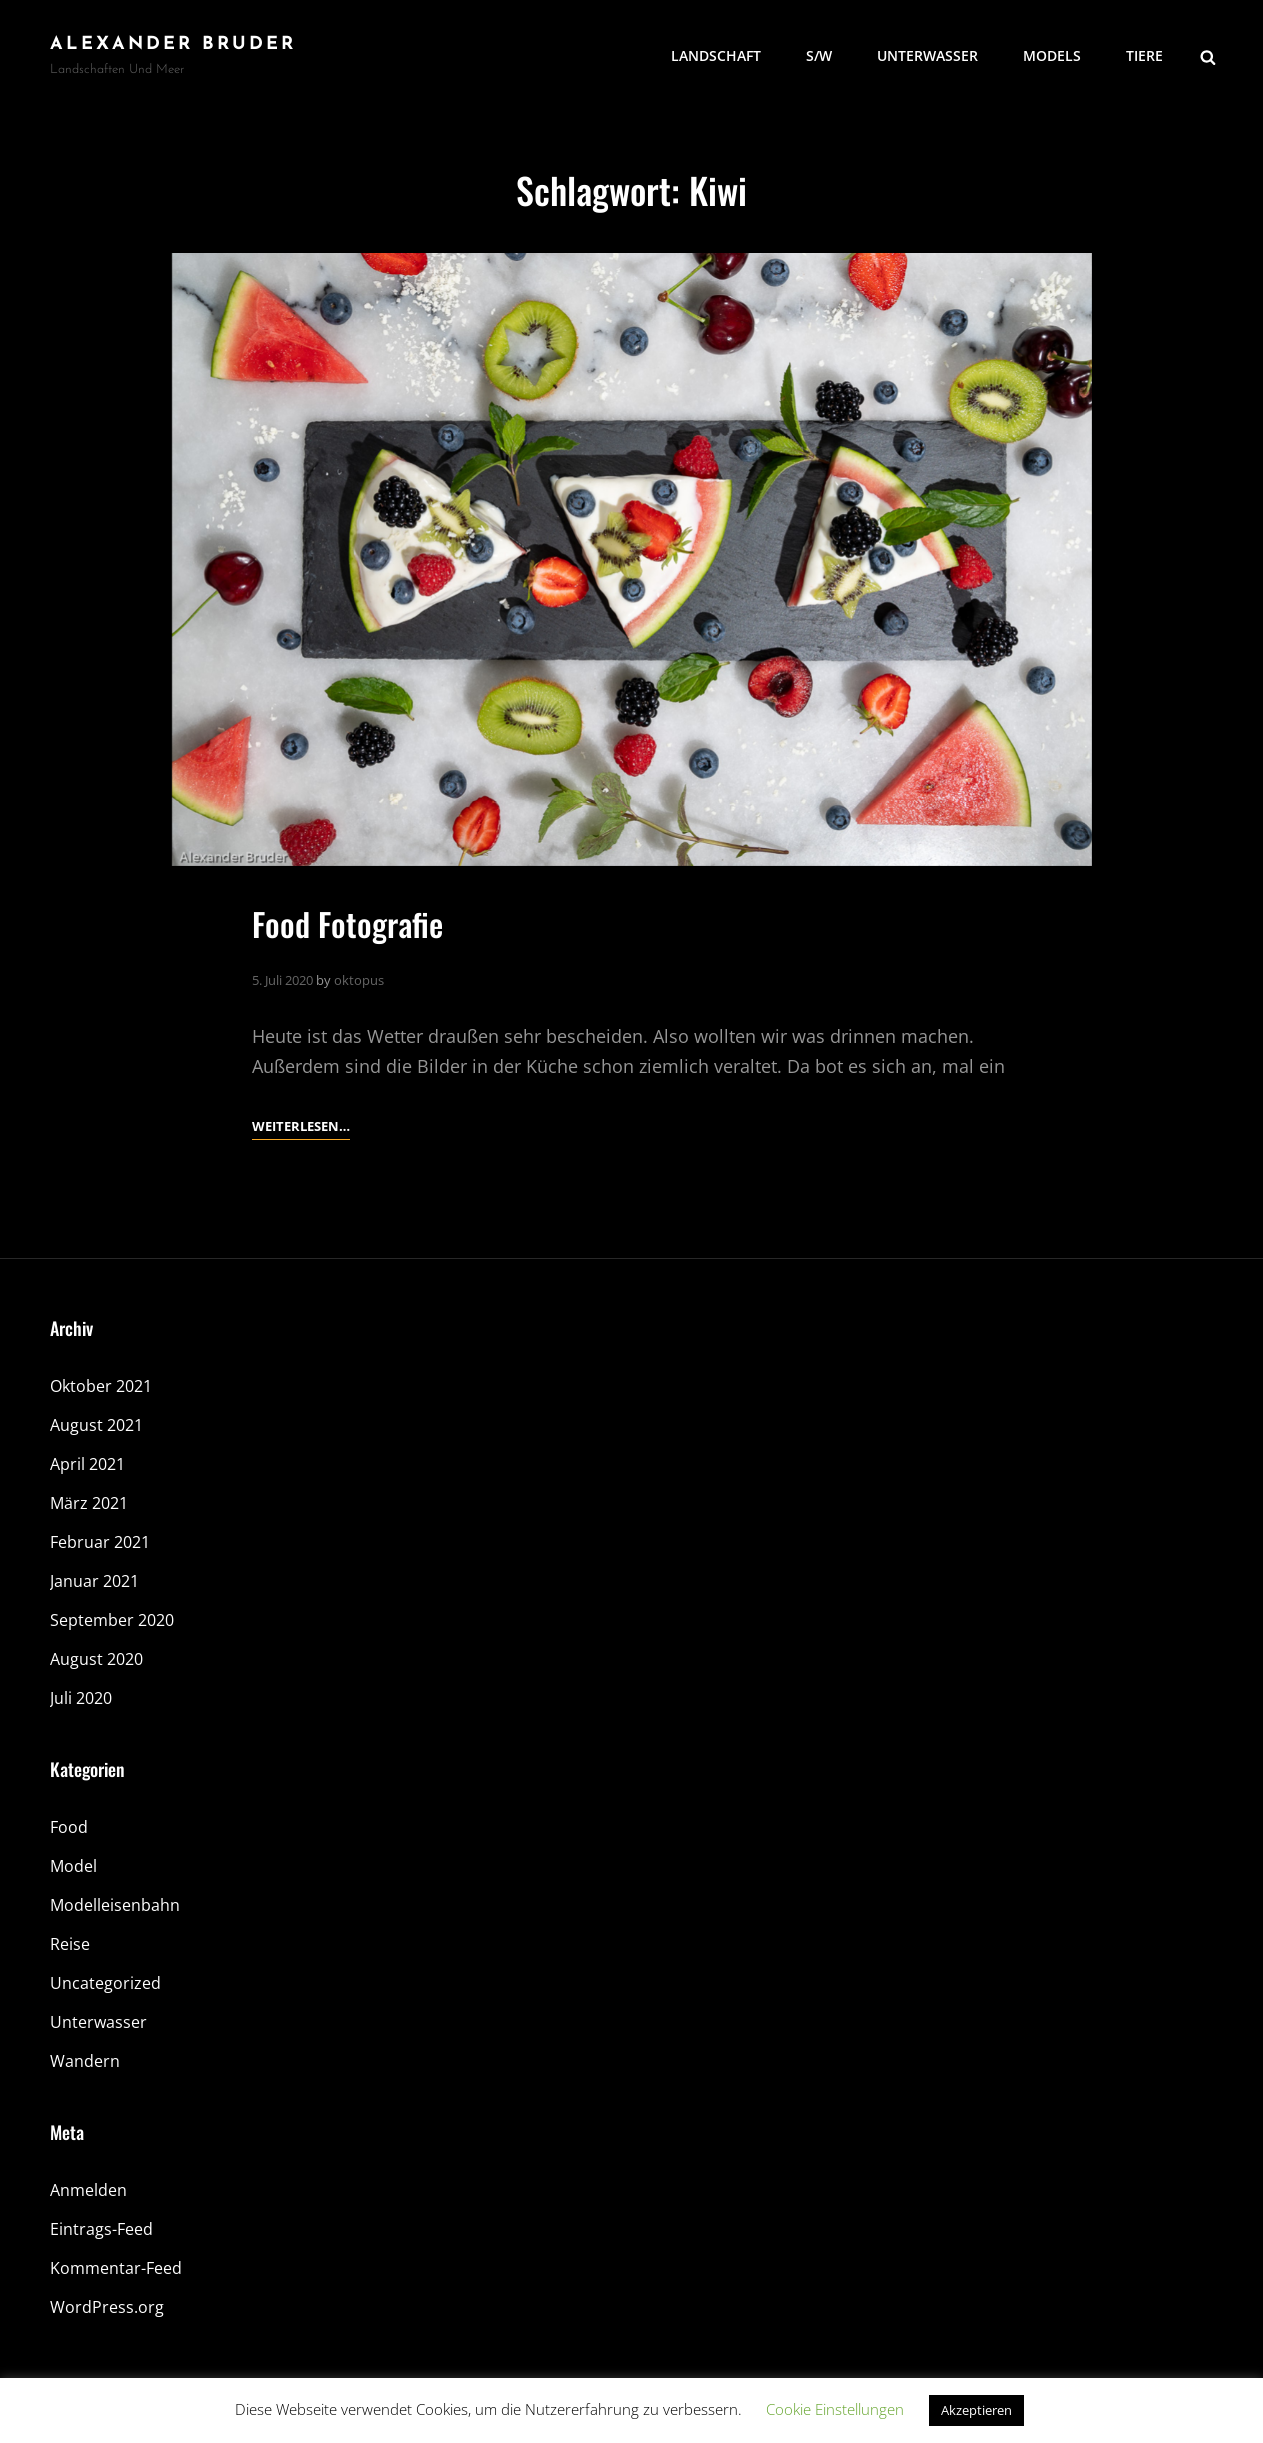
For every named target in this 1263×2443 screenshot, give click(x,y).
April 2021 (87, 1464)
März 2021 (89, 1503)
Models (1052, 55)
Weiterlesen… (301, 1126)
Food (69, 1827)
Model (73, 1866)
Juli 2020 (81, 1698)
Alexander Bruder (173, 44)
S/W (819, 55)
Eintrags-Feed (101, 2229)
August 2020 (96, 1659)
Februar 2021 (100, 1542)
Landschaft (716, 55)
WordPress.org (107, 2307)
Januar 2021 (94, 1581)
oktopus (359, 980)
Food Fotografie (347, 923)
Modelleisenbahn (115, 1905)
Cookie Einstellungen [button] (835, 2409)
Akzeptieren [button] (976, 2410)
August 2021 (96, 1425)
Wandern (85, 2061)
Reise (70, 1944)
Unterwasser (927, 55)
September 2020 (112, 1620)
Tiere (1144, 55)
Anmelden (88, 2190)
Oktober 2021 (101, 1386)
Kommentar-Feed (116, 2268)
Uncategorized (105, 1983)
